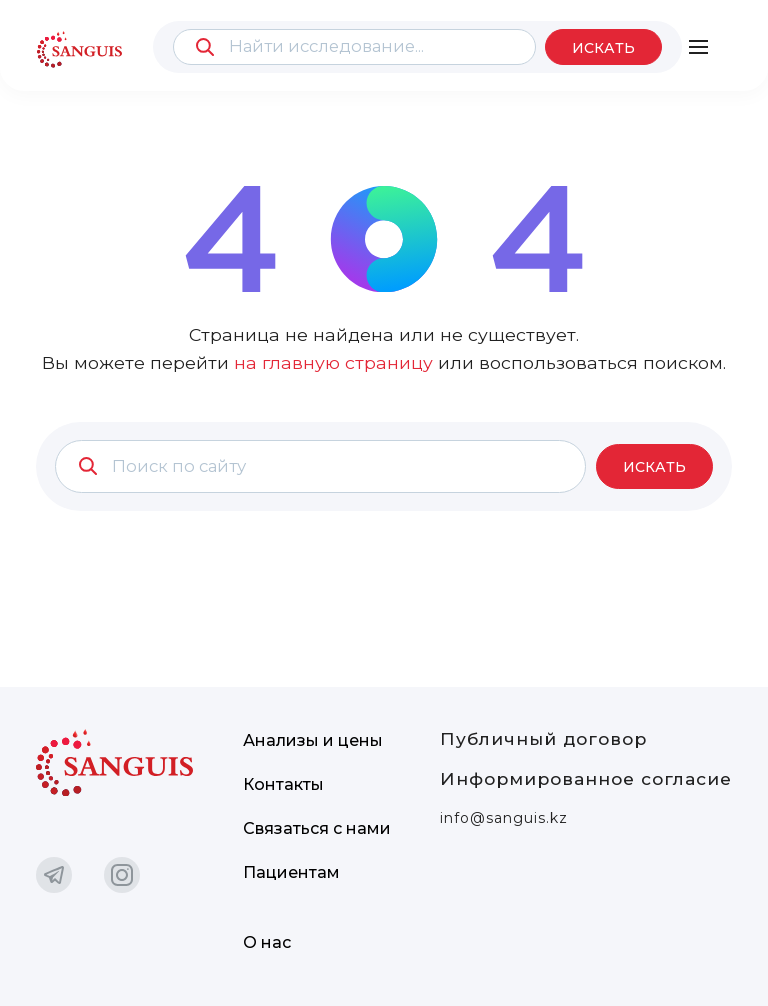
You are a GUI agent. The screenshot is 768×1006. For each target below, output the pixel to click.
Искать (603, 48)
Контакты (283, 784)
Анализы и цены (313, 740)
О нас (267, 942)
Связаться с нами (317, 828)
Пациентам (291, 872)
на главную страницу (333, 362)
